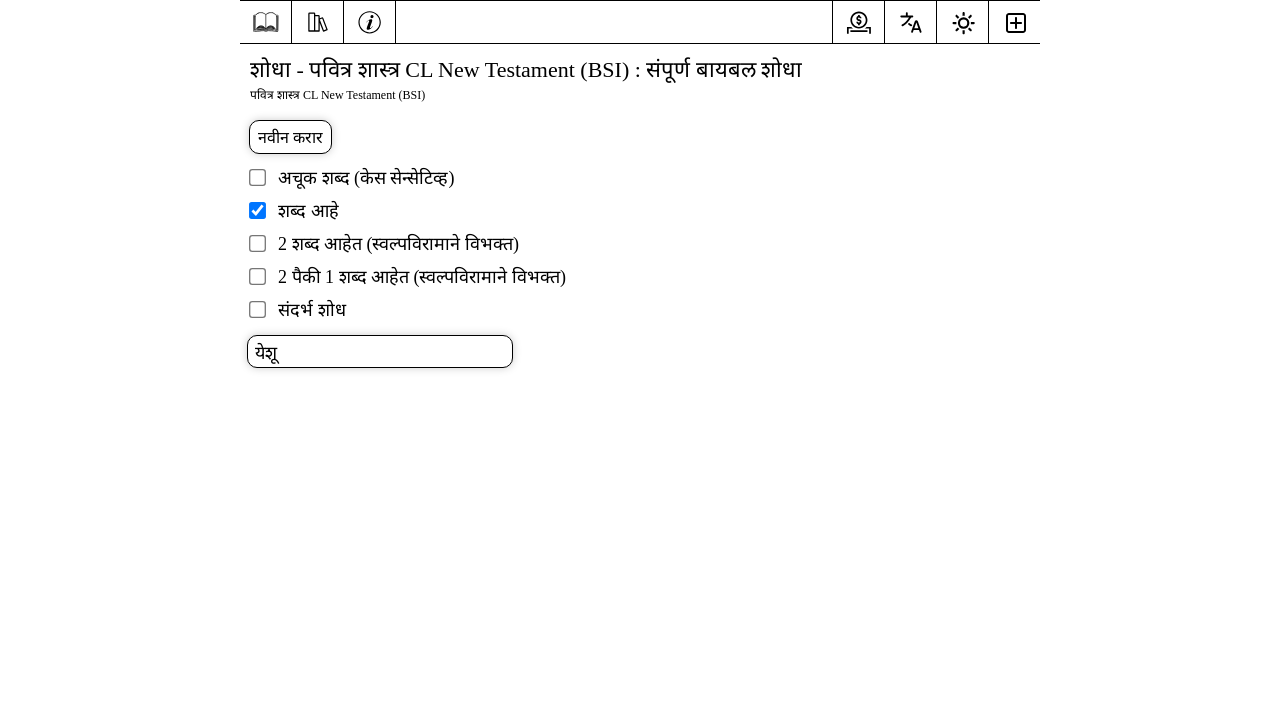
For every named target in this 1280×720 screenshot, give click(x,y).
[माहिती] (369, 20)
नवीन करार (290, 137)
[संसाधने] (317, 20)
